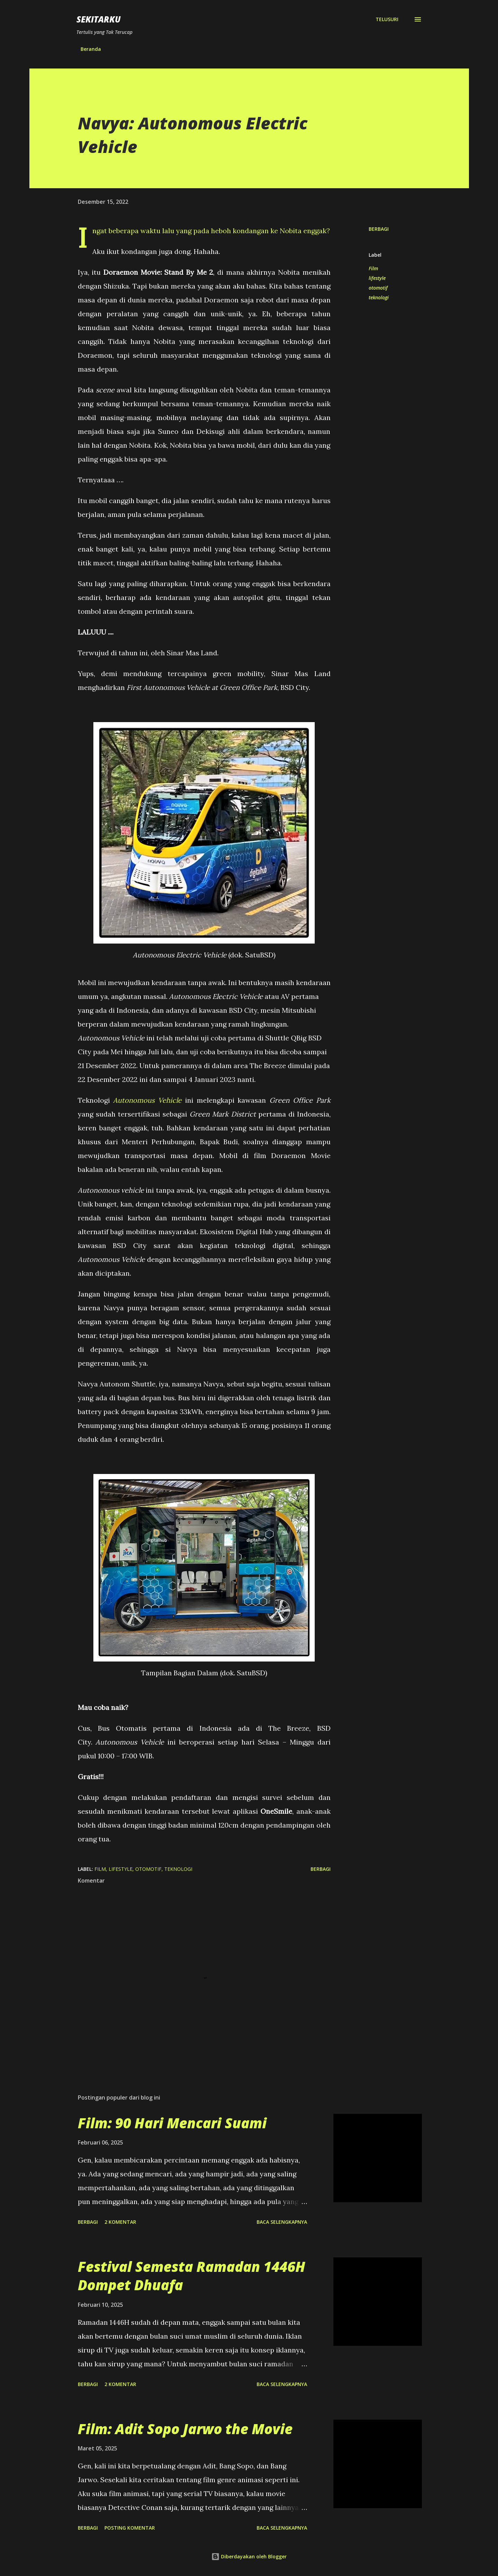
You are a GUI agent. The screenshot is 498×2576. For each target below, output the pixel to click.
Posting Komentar (129, 2527)
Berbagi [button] (379, 229)
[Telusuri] (387, 19)
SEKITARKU (98, 19)
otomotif (378, 287)
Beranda (91, 49)
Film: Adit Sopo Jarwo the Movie (185, 2428)
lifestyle (377, 278)
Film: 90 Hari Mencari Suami (172, 2122)
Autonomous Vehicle (147, 1100)
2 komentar (120, 2222)
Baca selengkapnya (282, 2222)
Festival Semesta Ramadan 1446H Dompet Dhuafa (191, 2275)
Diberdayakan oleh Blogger (249, 2556)
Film (373, 268)
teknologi (379, 297)
